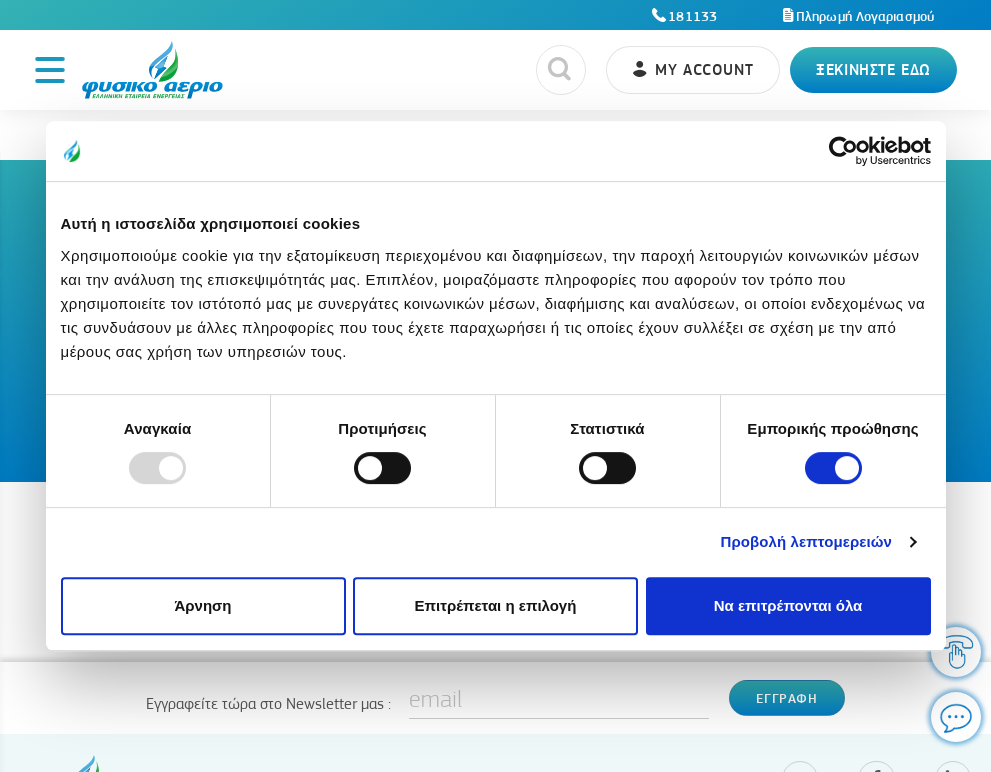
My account (704, 69)
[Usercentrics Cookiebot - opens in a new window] (843, 151)
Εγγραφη (786, 698)
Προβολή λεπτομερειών (807, 541)
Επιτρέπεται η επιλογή (496, 605)
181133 (692, 16)
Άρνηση (202, 605)
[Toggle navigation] (50, 70)
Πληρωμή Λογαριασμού (865, 16)
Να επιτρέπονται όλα (788, 605)
